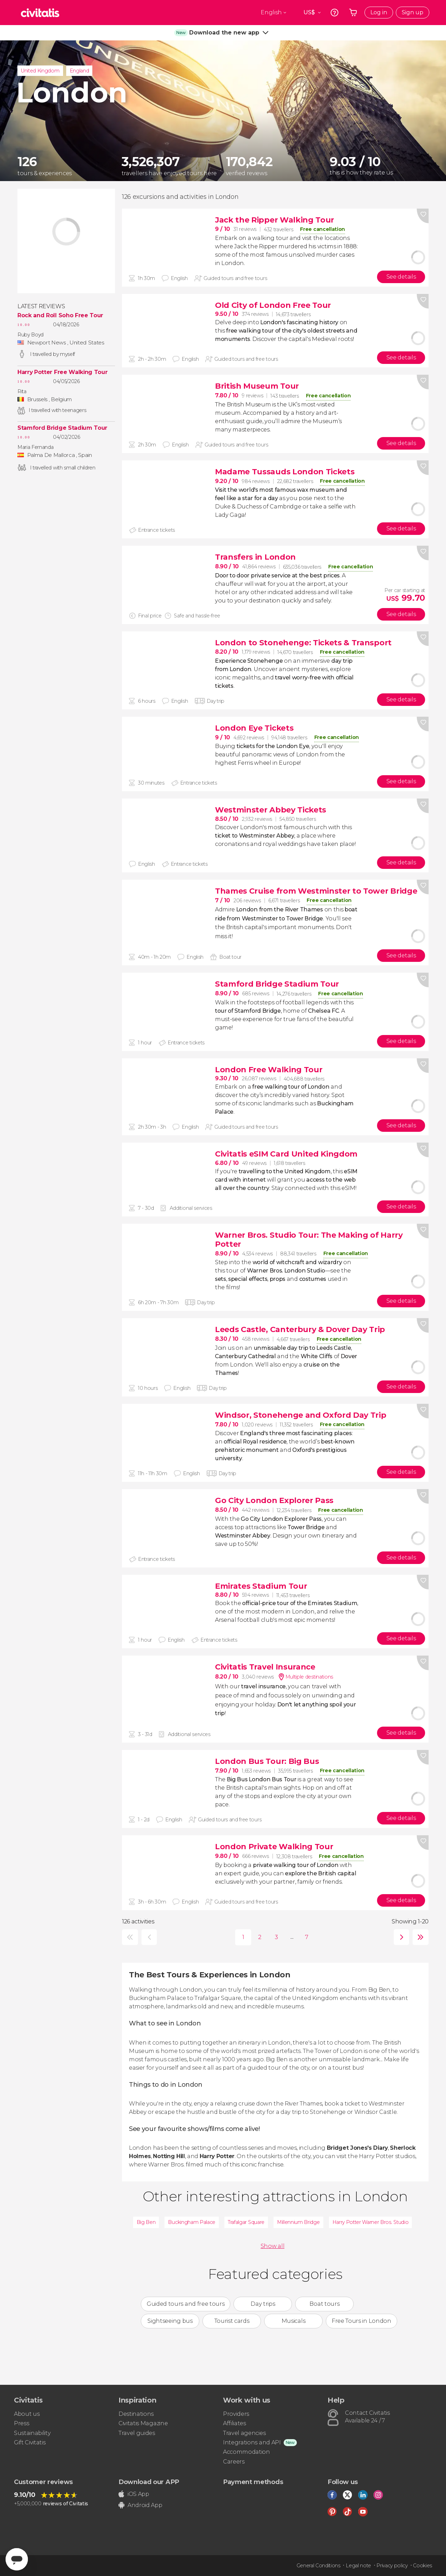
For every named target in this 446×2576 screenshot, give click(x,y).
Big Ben (146, 2222)
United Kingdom (40, 71)
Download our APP (148, 2482)
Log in (378, 12)
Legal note (358, 2565)
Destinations (136, 2414)
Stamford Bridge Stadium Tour (62, 428)
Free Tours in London (361, 2321)
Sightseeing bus (169, 2321)
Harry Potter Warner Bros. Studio (370, 2222)
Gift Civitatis (30, 2442)
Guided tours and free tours (185, 2304)
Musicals (293, 2321)
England (79, 71)
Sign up (412, 12)
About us (26, 2414)
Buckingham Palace (191, 2222)
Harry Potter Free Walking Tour (62, 372)
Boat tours (324, 2304)
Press (21, 2423)
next (399, 1937)
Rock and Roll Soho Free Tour (60, 315)
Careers (234, 2461)
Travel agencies (244, 2433)
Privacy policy (392, 2565)
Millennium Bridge (298, 2222)
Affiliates (234, 2423)
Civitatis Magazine (143, 2423)
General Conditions (318, 2565)
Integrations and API (252, 2442)
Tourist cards (231, 2321)
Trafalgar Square (246, 2222)
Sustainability (32, 2433)
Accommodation (246, 2452)
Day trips (263, 2304)
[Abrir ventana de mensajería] (17, 2559)
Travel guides (136, 2433)
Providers (236, 2414)
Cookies (422, 2565)
